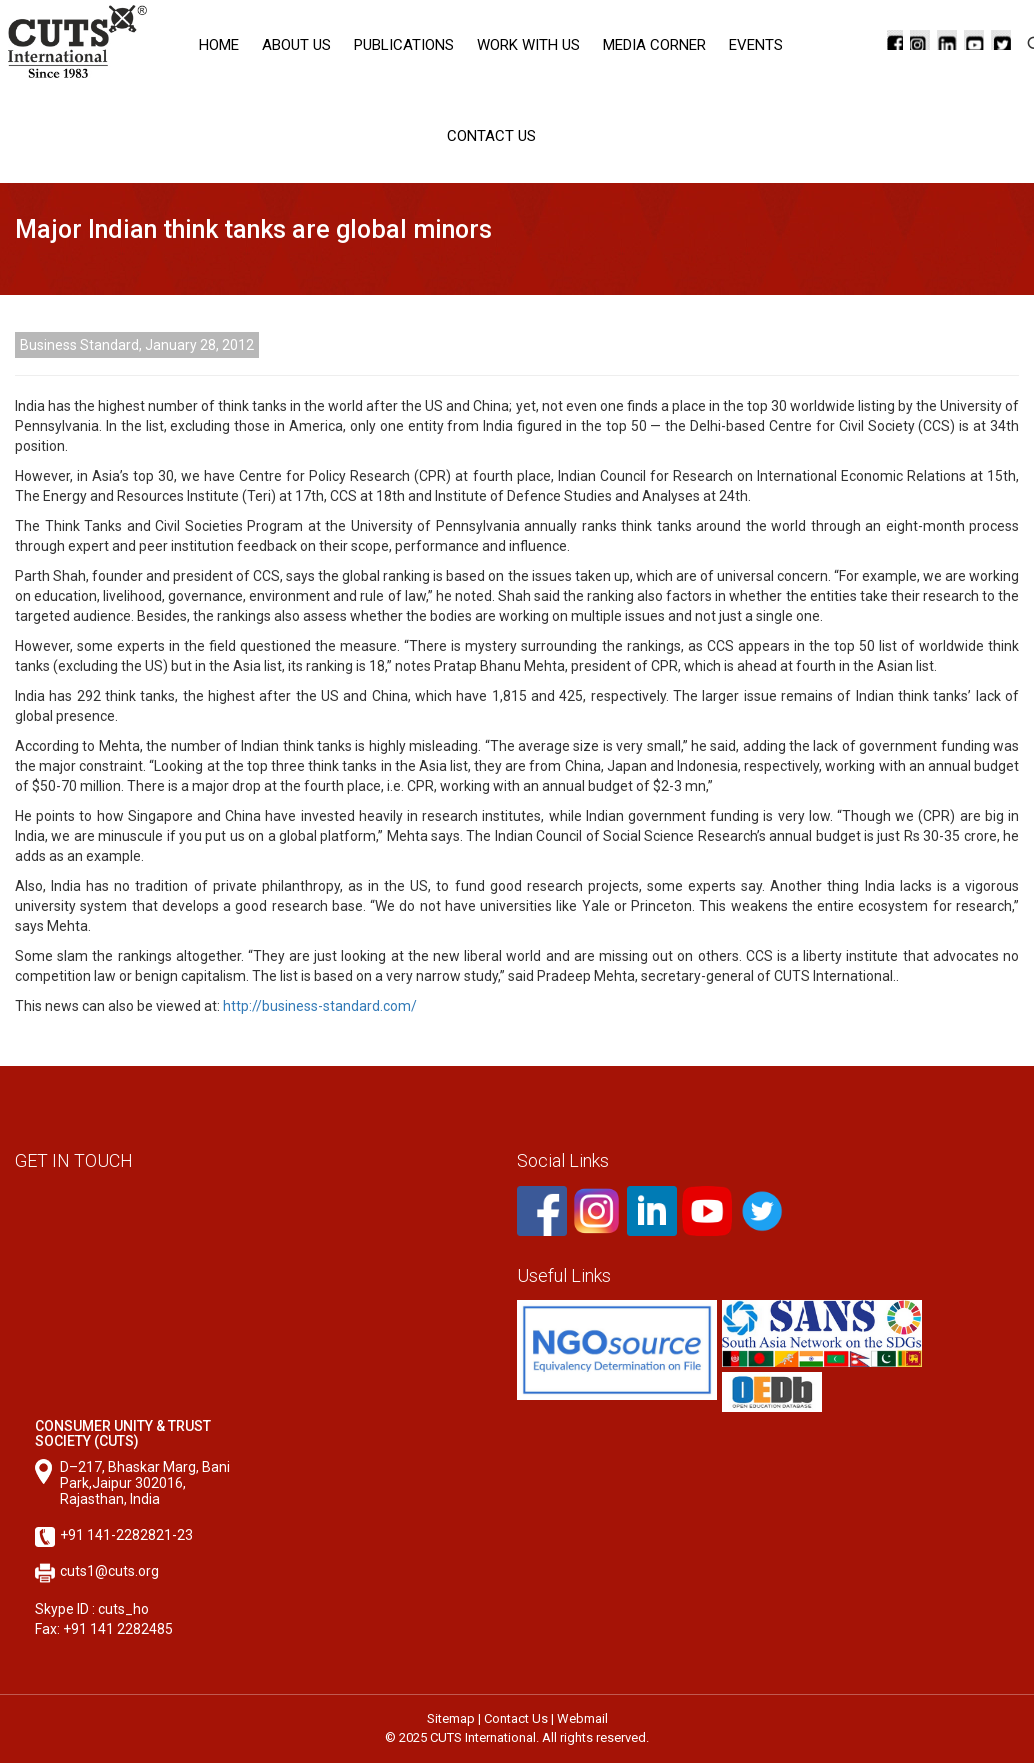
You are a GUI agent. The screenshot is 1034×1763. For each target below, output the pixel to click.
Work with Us (528, 45)
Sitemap (451, 1718)
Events (756, 45)
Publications (404, 45)
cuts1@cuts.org (109, 1571)
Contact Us (491, 136)
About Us (296, 45)
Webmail (582, 1718)
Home (219, 45)
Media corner (654, 45)
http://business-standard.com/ (320, 1006)
